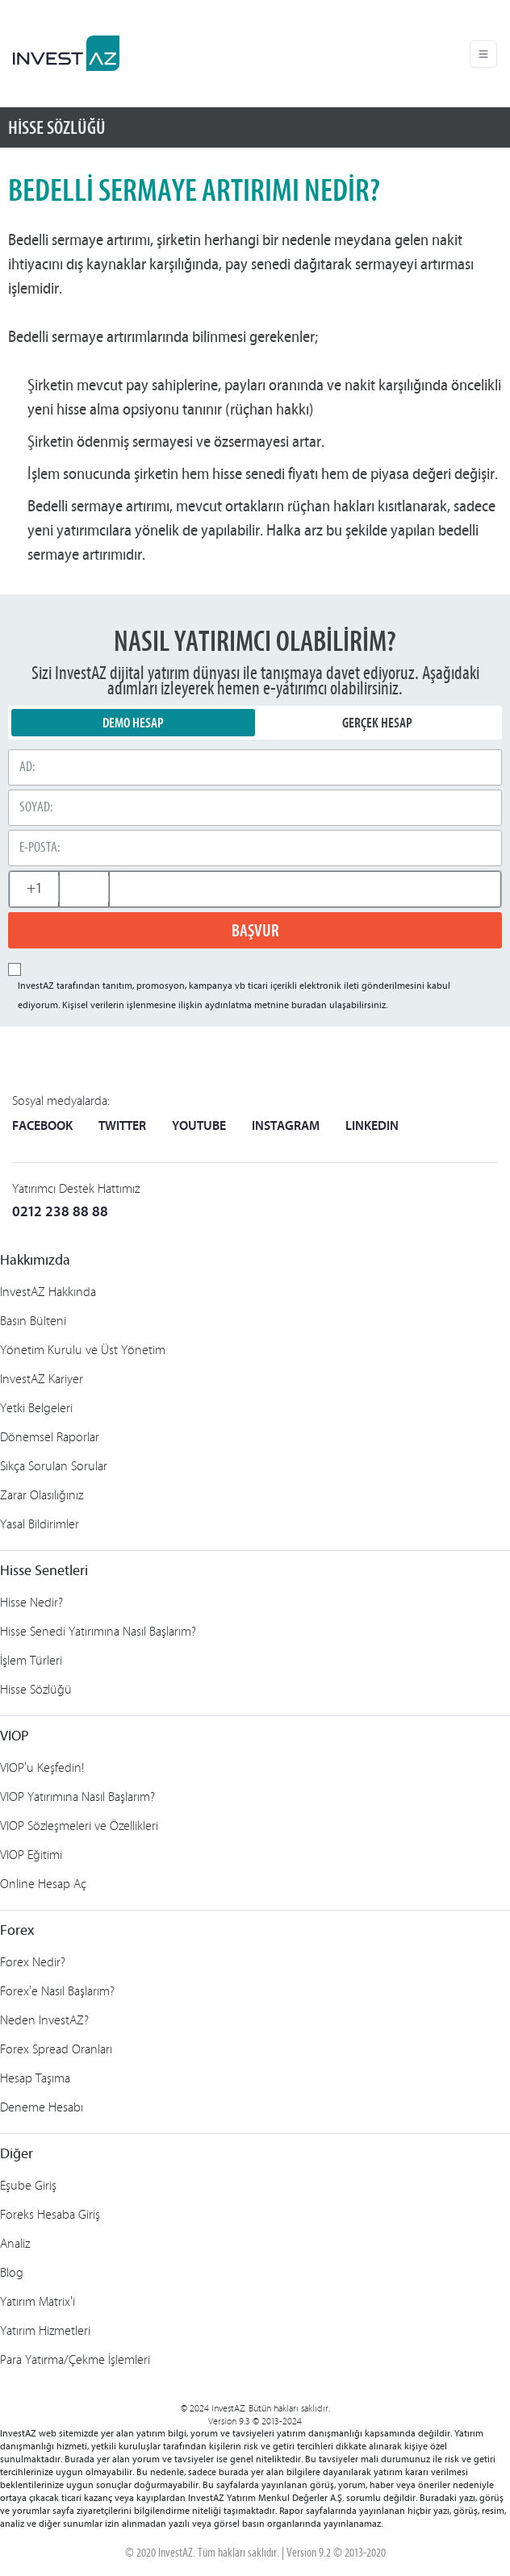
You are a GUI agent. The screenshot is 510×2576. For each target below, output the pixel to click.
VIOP (14, 1736)
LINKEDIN (372, 1126)
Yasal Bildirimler (39, 1524)
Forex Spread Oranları (56, 2049)
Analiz (15, 2243)
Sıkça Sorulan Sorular (53, 1465)
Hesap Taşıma (35, 2078)
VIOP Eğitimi (31, 1854)
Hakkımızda (35, 1261)
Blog (11, 2272)
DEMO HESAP (133, 723)
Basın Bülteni (33, 1320)
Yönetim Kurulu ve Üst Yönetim (82, 1349)
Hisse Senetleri (44, 1571)
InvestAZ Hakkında (48, 1291)
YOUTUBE (199, 1126)
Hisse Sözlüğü (36, 1689)
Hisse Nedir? (31, 1602)
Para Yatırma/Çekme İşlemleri (75, 2359)
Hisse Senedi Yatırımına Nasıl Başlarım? (98, 1631)
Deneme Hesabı (41, 2107)
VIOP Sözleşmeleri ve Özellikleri (79, 1825)
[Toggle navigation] (483, 54)
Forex (17, 1931)
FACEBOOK (42, 1126)
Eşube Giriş (28, 2185)
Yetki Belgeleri (36, 1407)
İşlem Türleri (31, 1660)
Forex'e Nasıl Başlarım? (57, 1991)
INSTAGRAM (286, 1126)
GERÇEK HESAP (377, 723)
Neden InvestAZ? (44, 2020)
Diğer (16, 2154)
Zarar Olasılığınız (41, 1495)
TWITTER (122, 1126)
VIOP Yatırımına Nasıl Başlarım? (77, 1796)
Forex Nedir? (32, 1962)
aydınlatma (228, 1006)
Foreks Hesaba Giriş (50, 2214)
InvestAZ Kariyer (41, 1378)
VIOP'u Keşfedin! (42, 1767)
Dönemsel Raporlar (49, 1436)
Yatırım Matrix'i (37, 2301)
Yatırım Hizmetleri (45, 2330)
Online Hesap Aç (43, 1883)
